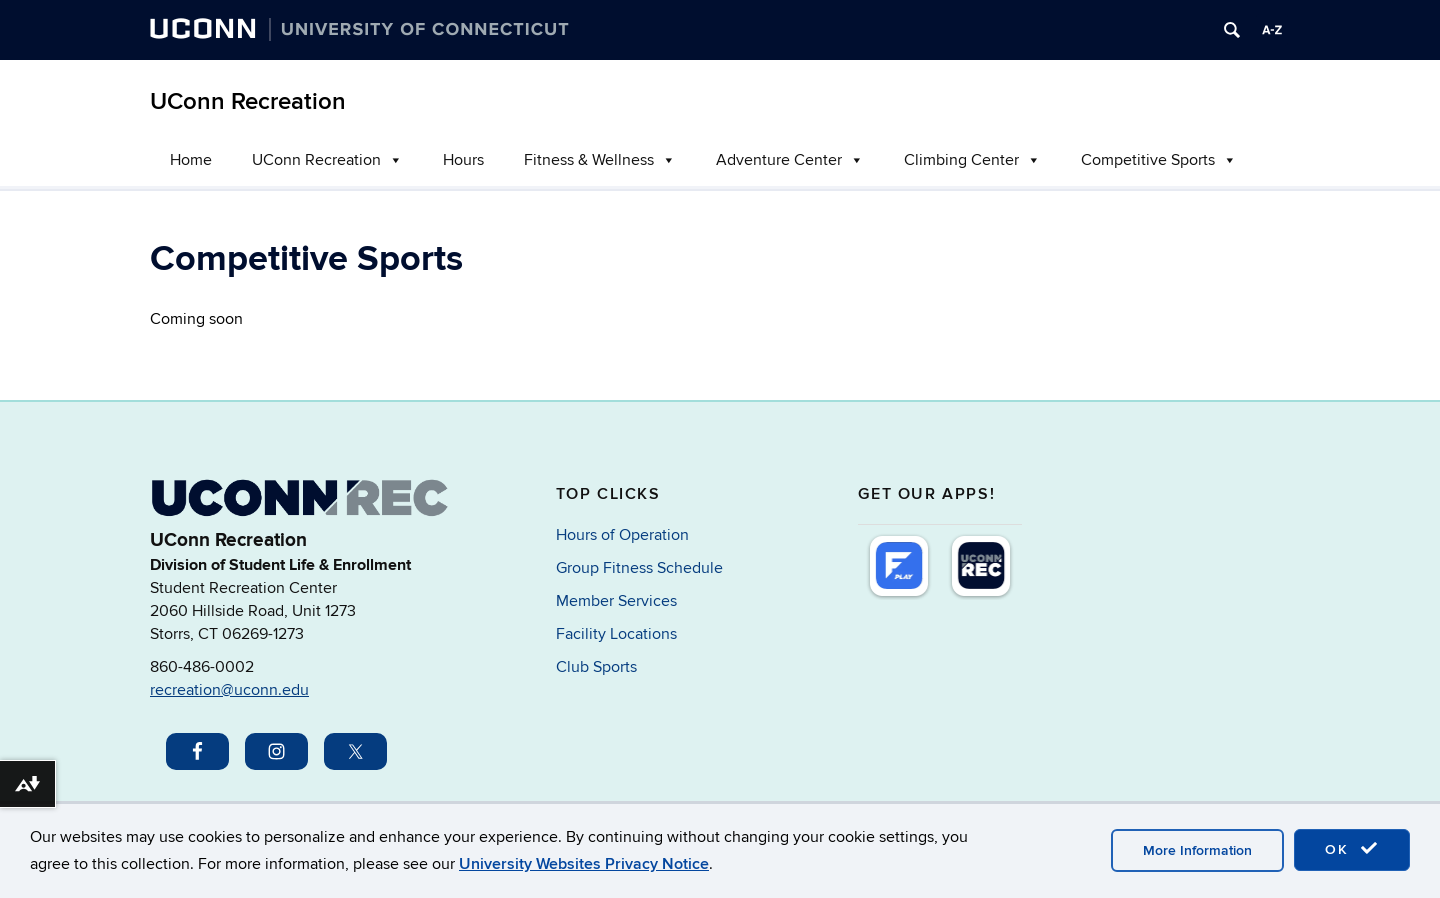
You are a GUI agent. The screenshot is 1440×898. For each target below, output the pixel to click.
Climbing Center (972, 160)
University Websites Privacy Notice (584, 864)
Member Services (616, 601)
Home (191, 160)
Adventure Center (790, 160)
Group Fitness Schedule (639, 568)
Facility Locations (616, 634)
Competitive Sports (1159, 160)
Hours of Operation (622, 535)
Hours (463, 160)
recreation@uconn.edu (229, 690)
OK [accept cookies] (1352, 849)
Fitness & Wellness (600, 160)
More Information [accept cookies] (1197, 850)
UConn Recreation (248, 101)
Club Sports (596, 667)
